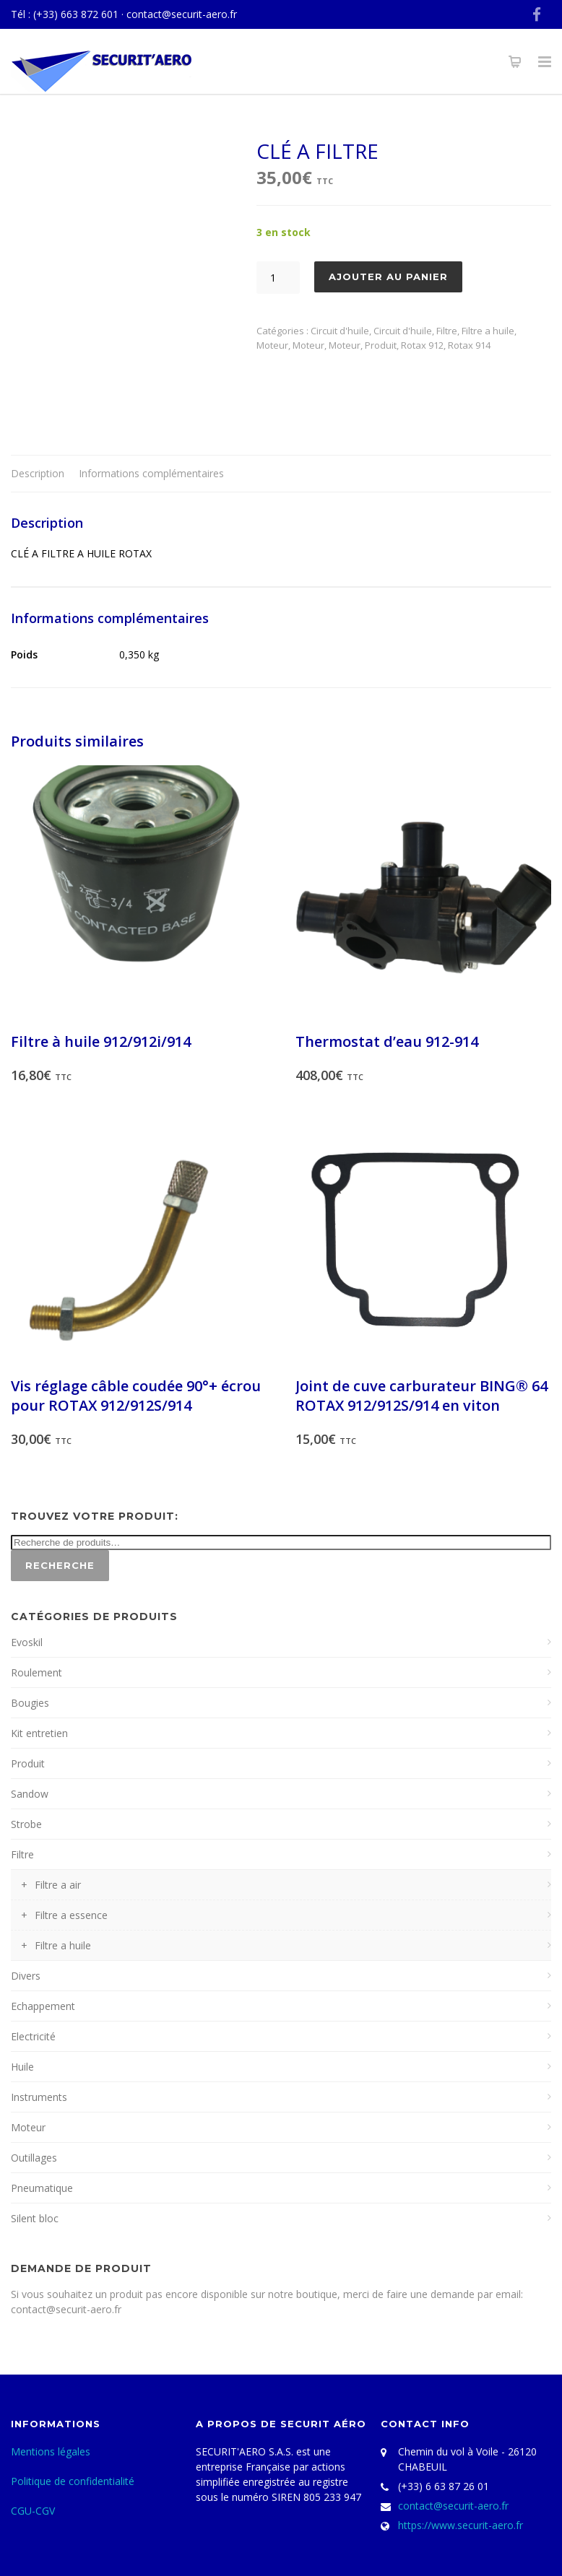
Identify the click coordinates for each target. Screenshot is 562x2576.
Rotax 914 (469, 345)
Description (37, 473)
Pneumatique (42, 2188)
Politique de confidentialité (72, 2481)
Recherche (60, 1565)
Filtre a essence (71, 1915)
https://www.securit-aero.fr (460, 2525)
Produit (381, 345)
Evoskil (27, 1642)
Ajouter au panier (388, 276)
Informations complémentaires (151, 473)
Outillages (34, 2157)
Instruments (39, 2097)
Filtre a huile (488, 330)
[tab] (37, 474)
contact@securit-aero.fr (181, 14)
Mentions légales (50, 2451)
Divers (25, 1976)
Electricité (33, 2036)
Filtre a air (58, 1885)
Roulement (36, 1672)
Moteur (272, 345)
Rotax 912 (422, 345)
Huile (22, 2067)
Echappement (43, 2006)
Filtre (446, 330)
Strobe (26, 1824)
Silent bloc (35, 2218)
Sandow (29, 1794)
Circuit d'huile (340, 330)
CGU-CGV (33, 2511)
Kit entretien (39, 1733)
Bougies (30, 1703)
